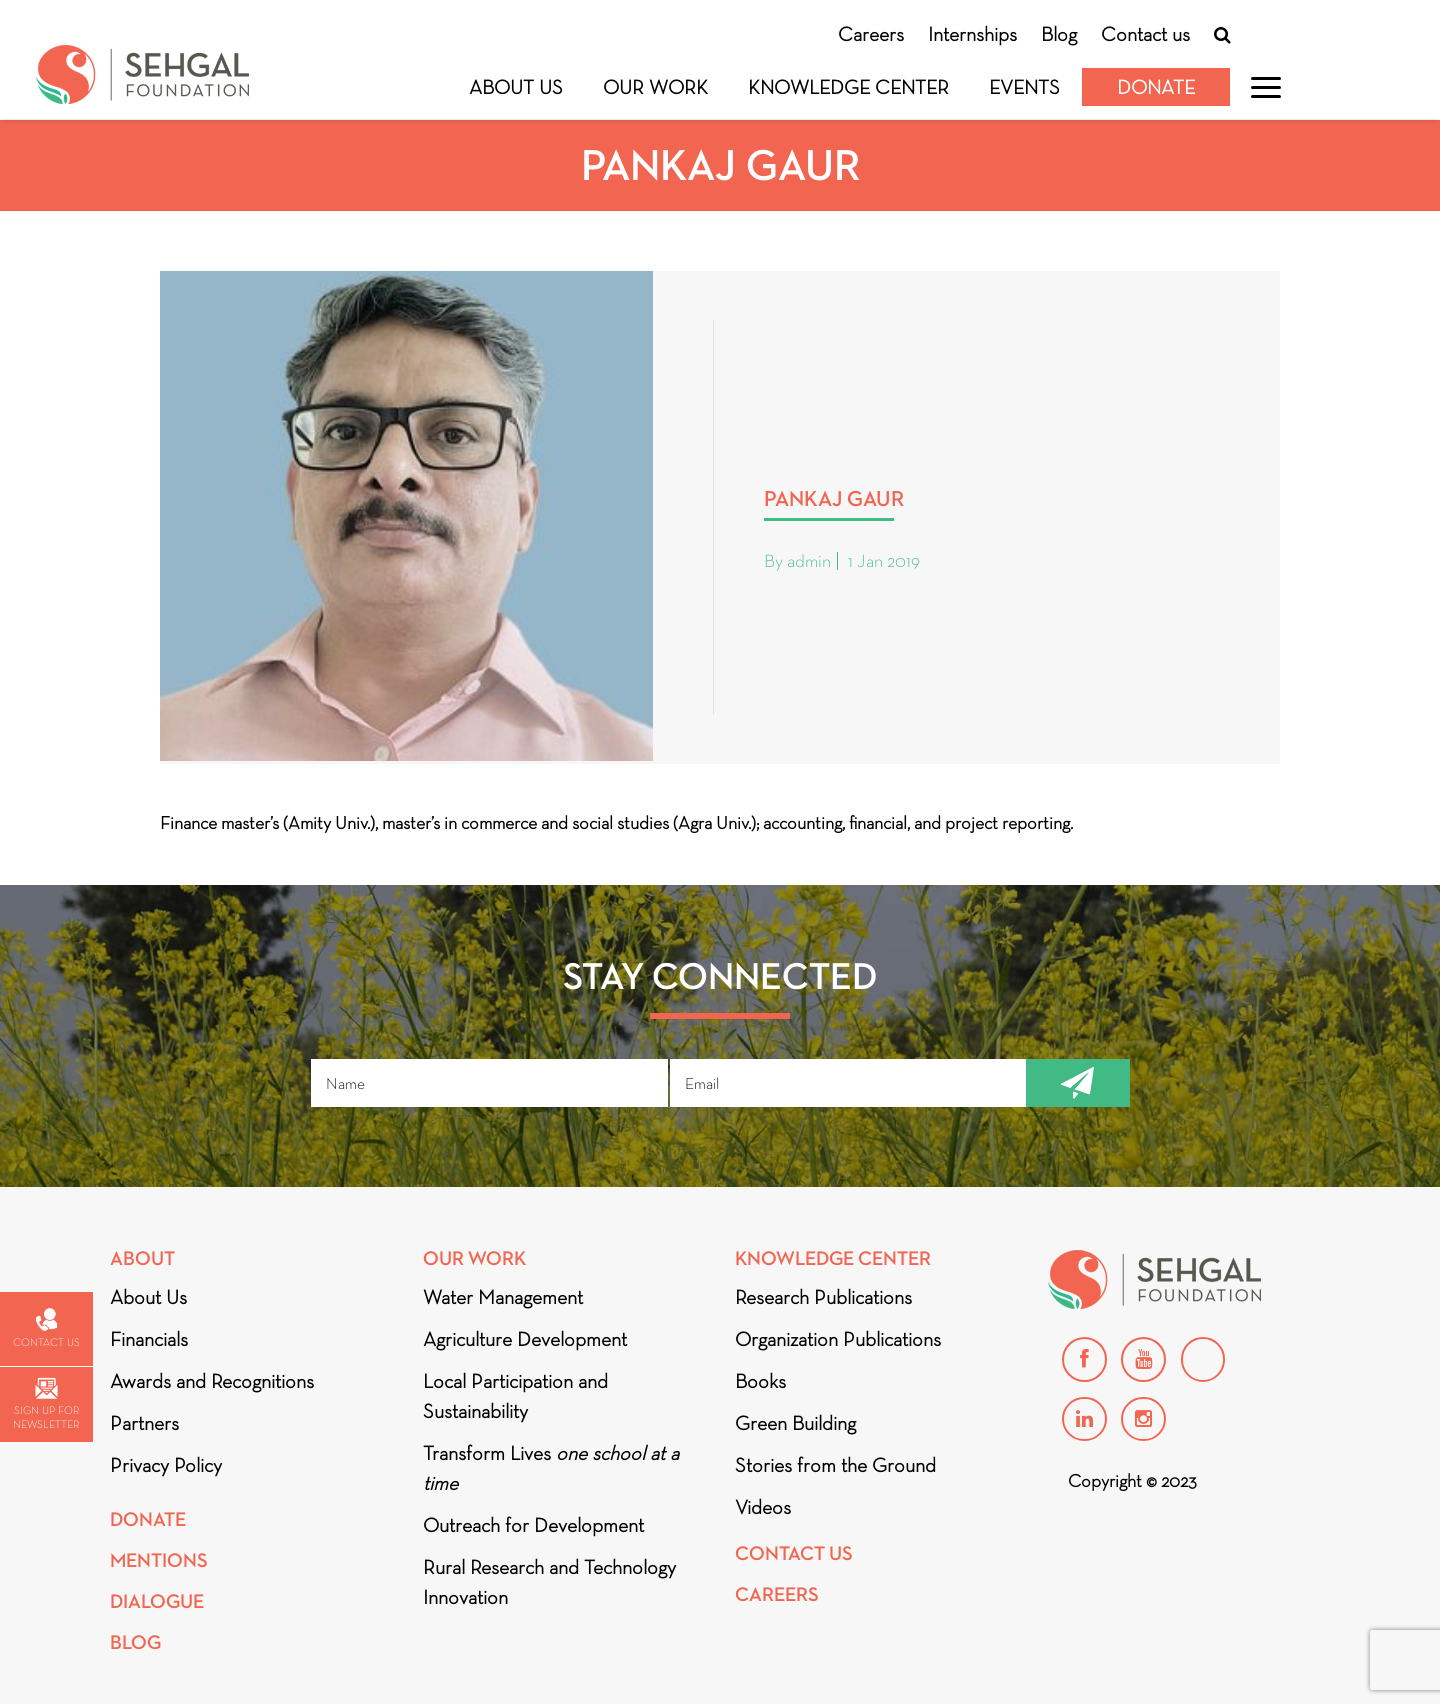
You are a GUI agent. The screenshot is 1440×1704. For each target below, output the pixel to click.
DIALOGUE (157, 1601)
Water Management (503, 1297)
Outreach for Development (533, 1525)
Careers (871, 34)
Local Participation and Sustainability (515, 1396)
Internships (972, 34)
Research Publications (823, 1297)
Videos (763, 1507)
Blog (1059, 34)
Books (760, 1381)
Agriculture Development (525, 1339)
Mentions (159, 1560)
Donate (1156, 87)
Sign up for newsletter (46, 1404)
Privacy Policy (166, 1465)
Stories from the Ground (835, 1465)
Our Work (655, 87)
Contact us (1145, 34)
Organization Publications (838, 1339)
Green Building (795, 1423)
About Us (516, 87)
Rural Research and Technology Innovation (549, 1582)
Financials (149, 1339)
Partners (144, 1423)
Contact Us (794, 1553)
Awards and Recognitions (212, 1381)
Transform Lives (551, 1468)
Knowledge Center (848, 87)
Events (1024, 87)
